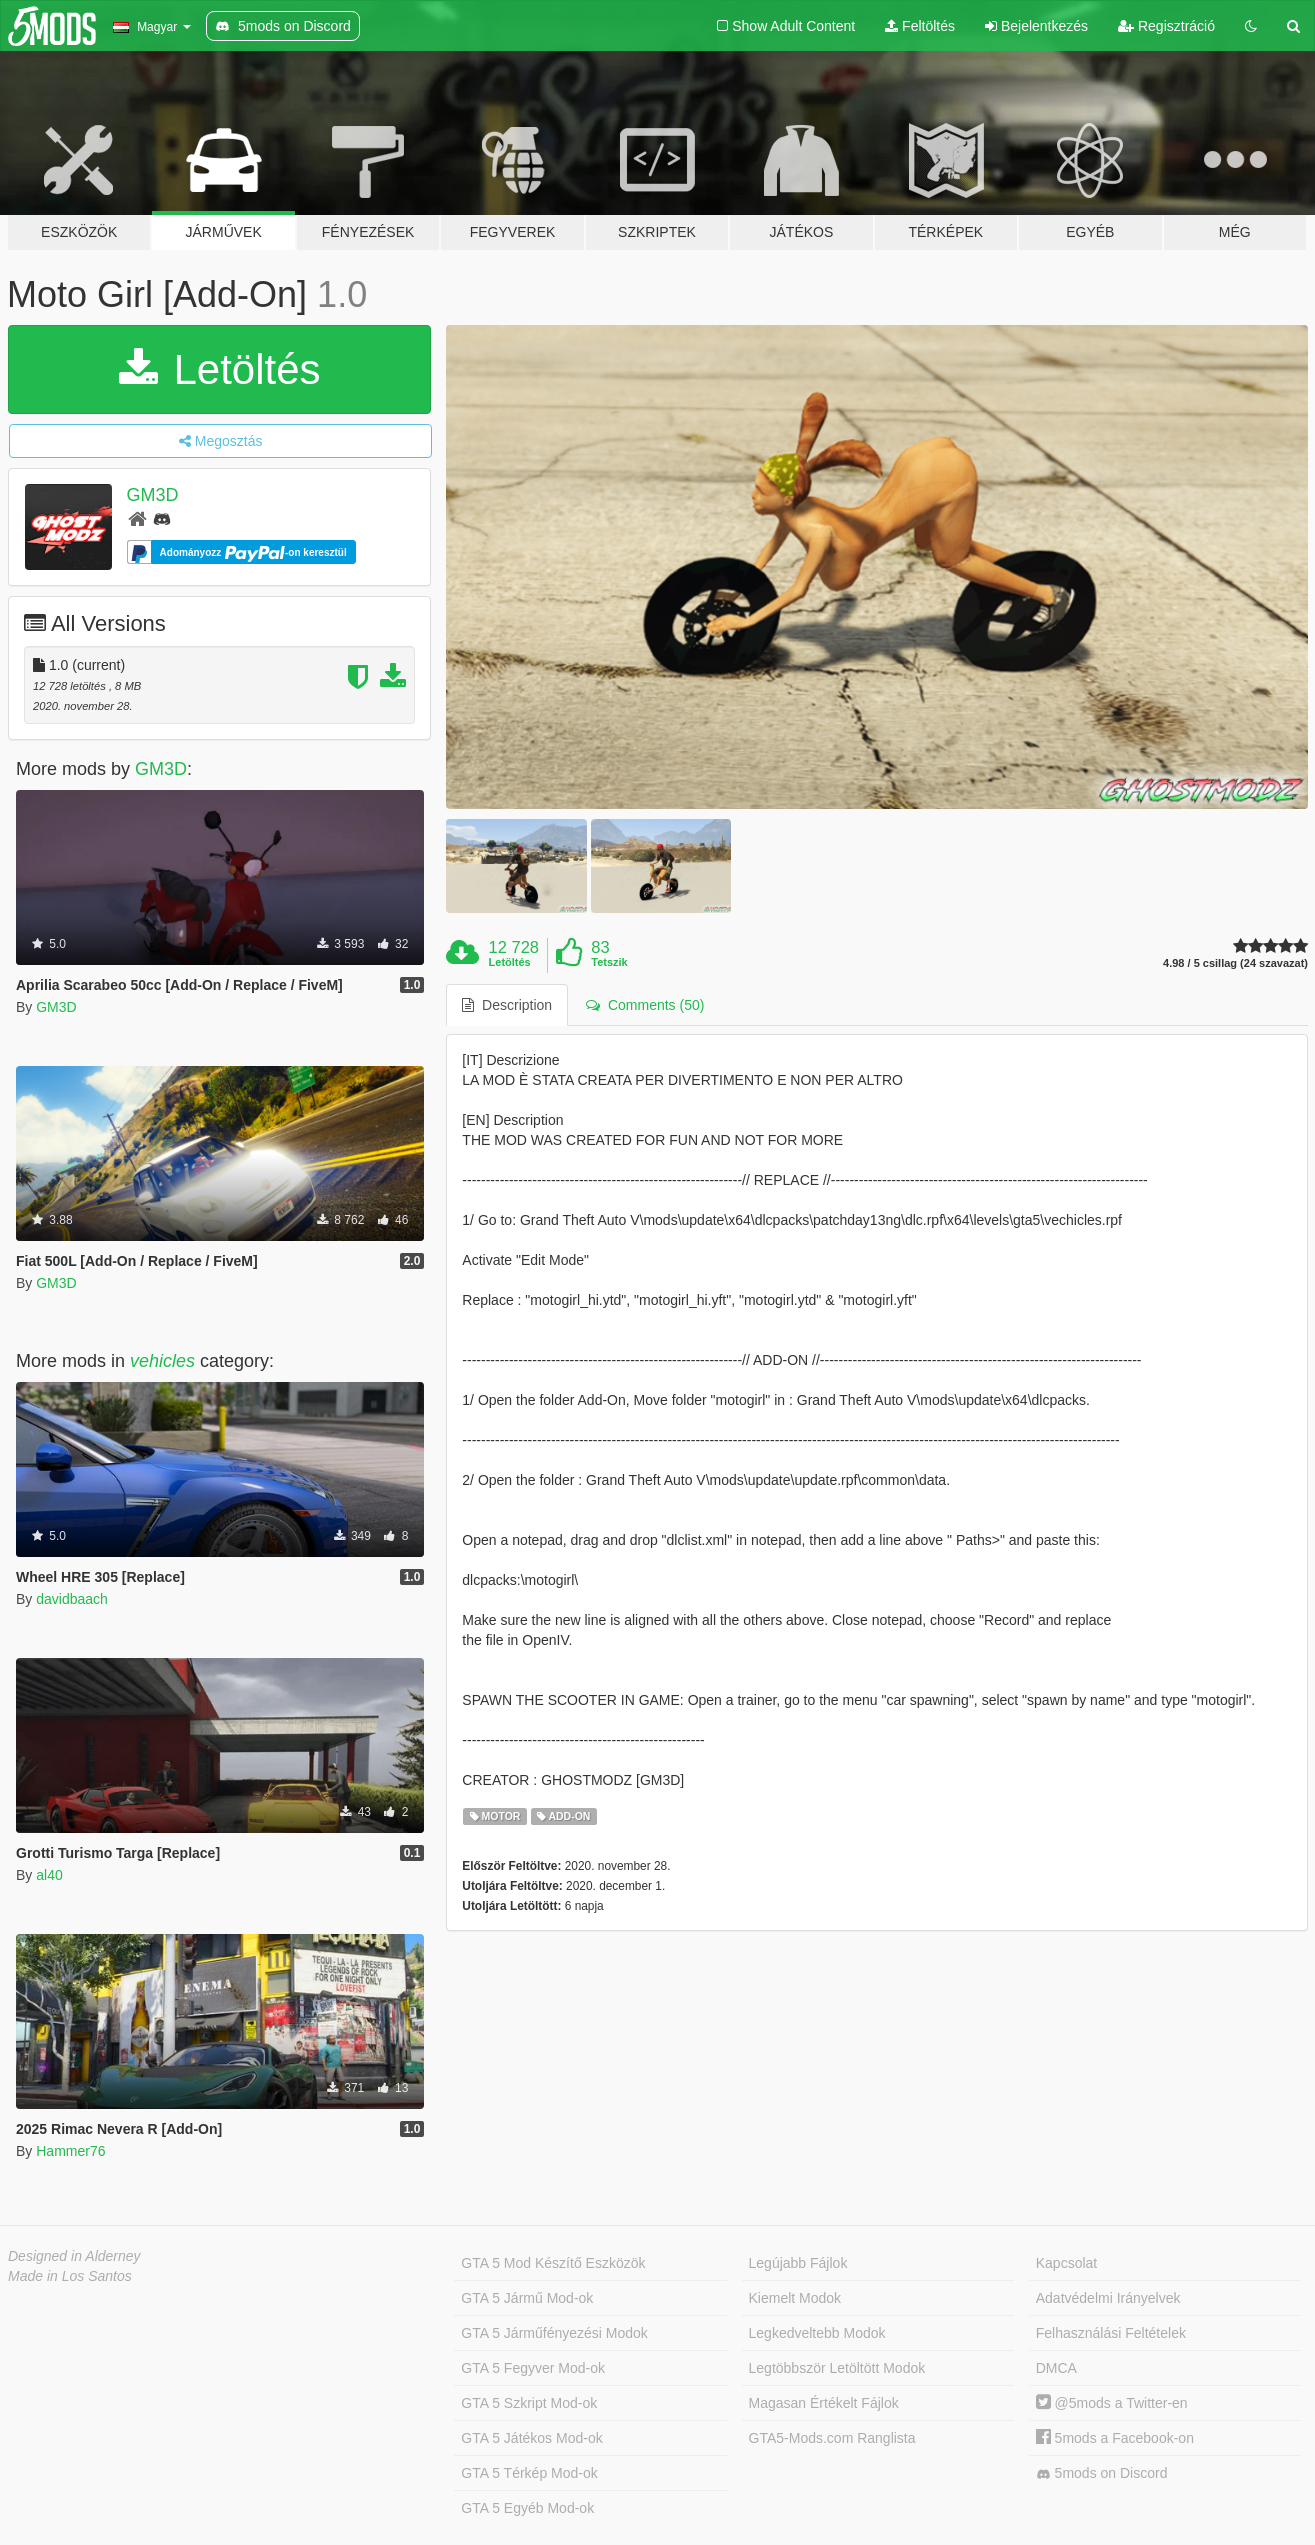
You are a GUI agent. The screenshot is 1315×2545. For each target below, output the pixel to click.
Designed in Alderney (74, 2256)
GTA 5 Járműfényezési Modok (554, 2333)
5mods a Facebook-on (1115, 2438)
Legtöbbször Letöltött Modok (837, 2368)
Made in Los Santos (70, 2276)
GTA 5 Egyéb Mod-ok (527, 2508)
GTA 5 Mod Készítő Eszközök (553, 2263)
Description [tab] (507, 1005)
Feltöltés (920, 26)
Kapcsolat (1066, 2263)
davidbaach (72, 1599)
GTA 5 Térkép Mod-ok (529, 2473)
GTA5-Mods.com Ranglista (832, 2438)
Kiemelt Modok (795, 2298)
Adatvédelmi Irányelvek (1108, 2298)
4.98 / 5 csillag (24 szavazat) (1235, 963)
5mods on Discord (1102, 2473)
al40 (49, 1875)
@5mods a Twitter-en (1112, 2403)
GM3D (153, 495)
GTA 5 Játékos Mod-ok (531, 2438)
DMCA (1056, 2368)
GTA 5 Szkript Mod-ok (529, 2403)
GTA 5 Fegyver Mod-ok (533, 2368)
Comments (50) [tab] (645, 1005)
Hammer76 (70, 2151)
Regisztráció (1166, 26)
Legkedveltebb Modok (817, 2333)
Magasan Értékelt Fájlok (824, 2403)
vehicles (162, 1361)
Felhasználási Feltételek (1111, 2333)
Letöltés (220, 369)
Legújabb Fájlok (798, 2263)
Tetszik (609, 962)
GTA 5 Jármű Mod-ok (527, 2298)
